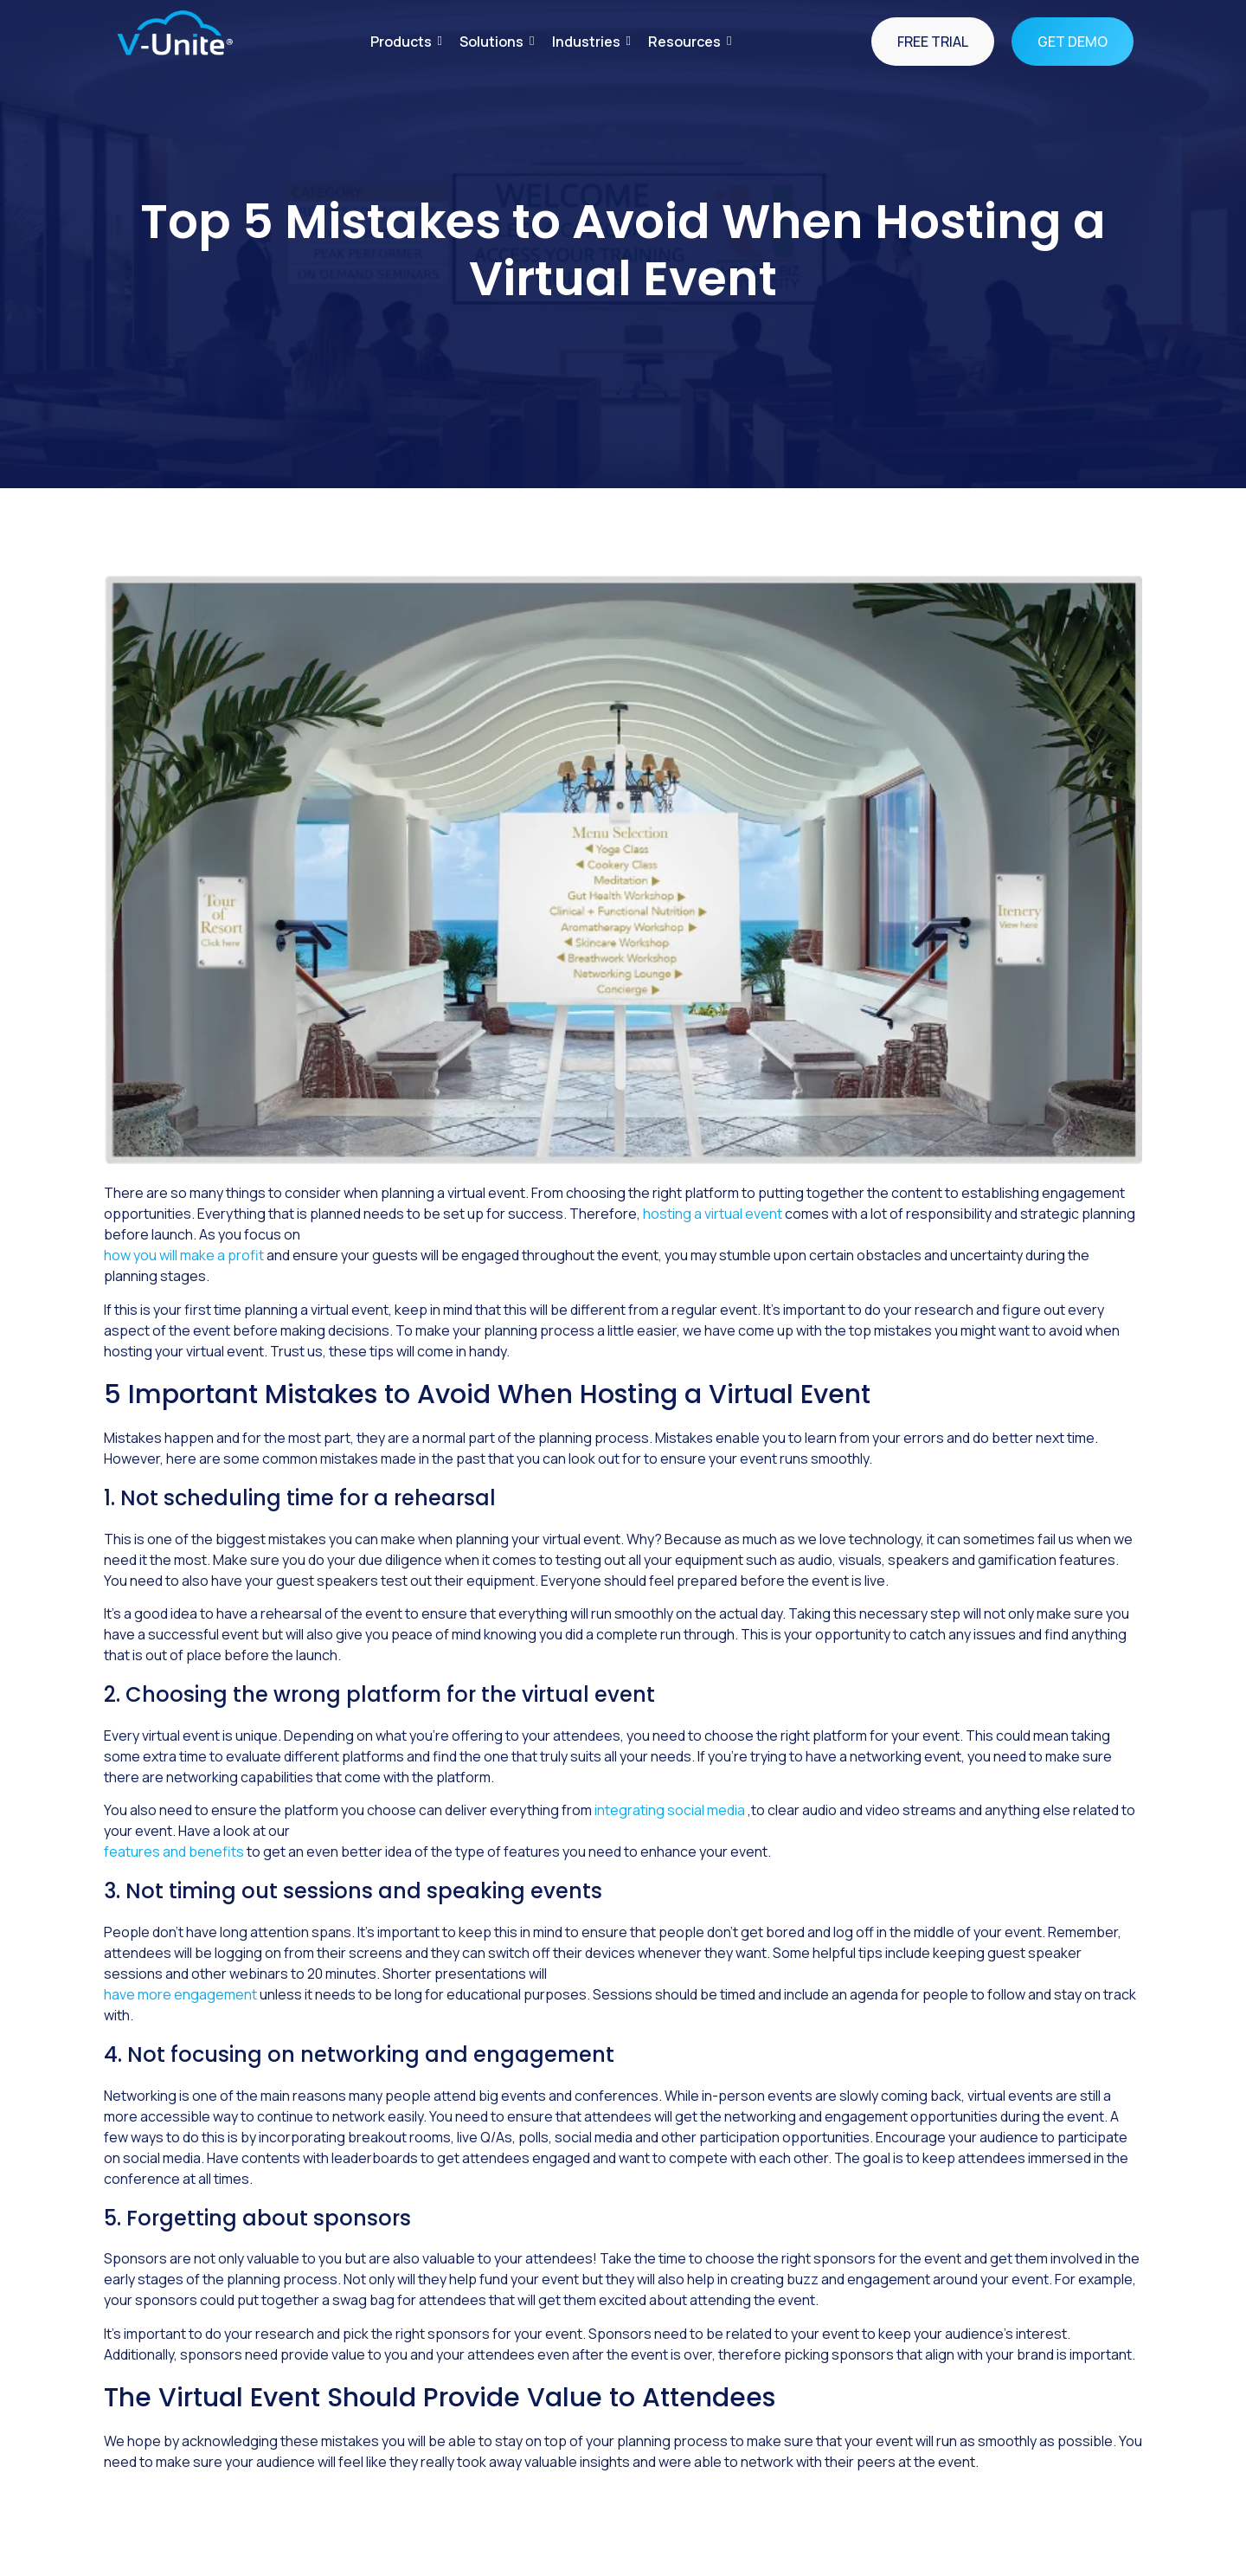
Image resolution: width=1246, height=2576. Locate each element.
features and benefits (174, 1851)
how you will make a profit (184, 1255)
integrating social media (671, 1809)
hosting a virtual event (714, 1213)
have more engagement (182, 1994)
